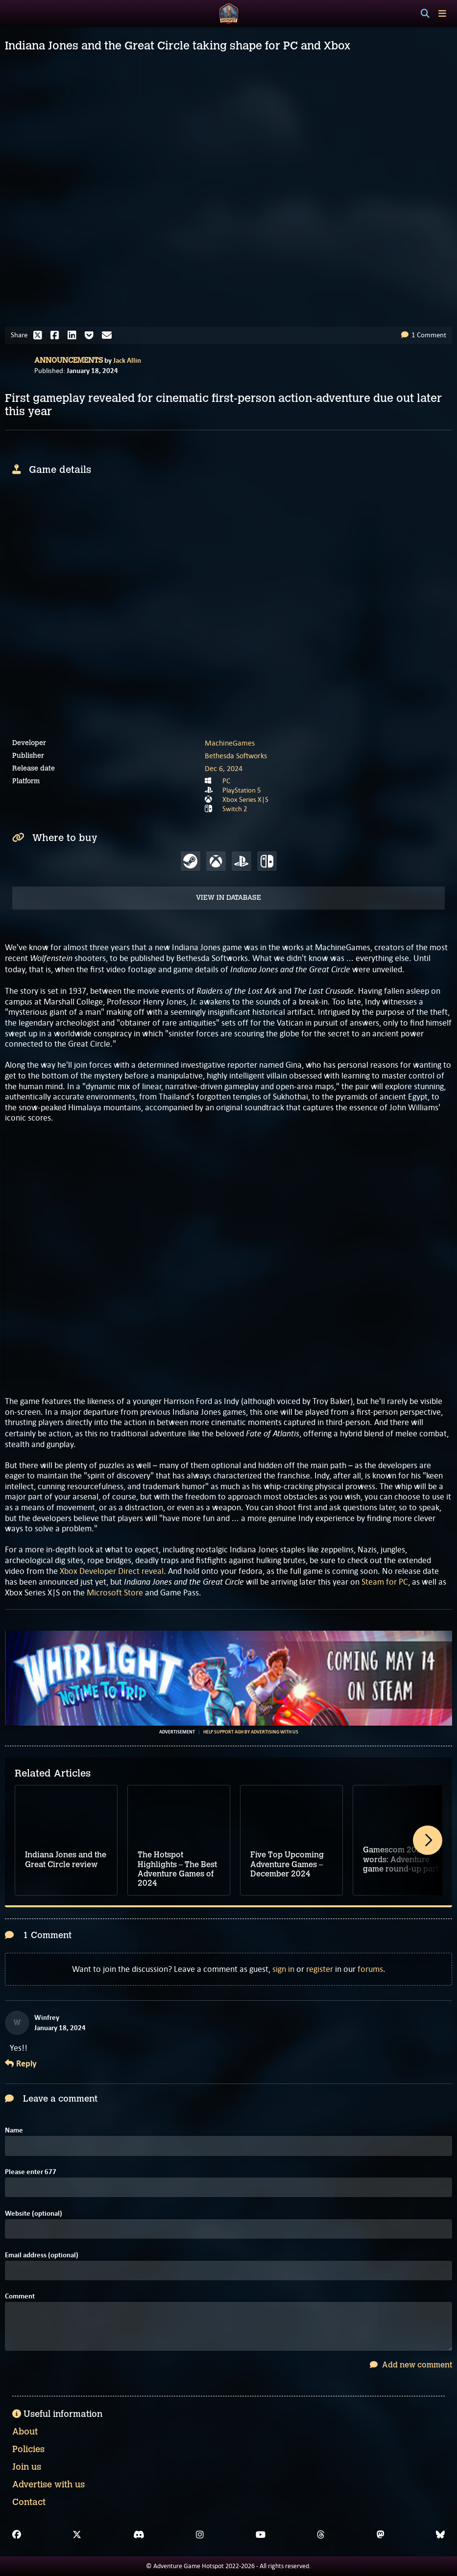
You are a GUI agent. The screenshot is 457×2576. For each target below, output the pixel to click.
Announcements (68, 360)
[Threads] (321, 2534)
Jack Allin (127, 360)
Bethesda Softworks (236, 755)
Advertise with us (48, 2484)
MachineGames (230, 743)
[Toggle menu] (442, 13)
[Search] (425, 13)
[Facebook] (16, 2534)
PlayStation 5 (241, 790)
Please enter (30, 2172)
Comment (20, 2296)
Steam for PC (384, 1581)
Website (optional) (33, 2213)
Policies (28, 2449)
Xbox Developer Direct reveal (112, 1571)
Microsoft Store (115, 1592)
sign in (283, 1969)
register (319, 1969)
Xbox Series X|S (245, 799)
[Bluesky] (440, 2534)
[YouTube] (260, 2534)
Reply (21, 2063)
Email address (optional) (41, 2255)
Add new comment (411, 2365)
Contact (29, 2502)
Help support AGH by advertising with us (250, 1732)
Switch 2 (234, 808)
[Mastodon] (381, 2534)
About (25, 2431)
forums (370, 1969)
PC (226, 780)
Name (14, 2130)
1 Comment (423, 334)
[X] (76, 2534)
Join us (26, 2466)
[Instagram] (200, 2534)
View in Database (228, 897)
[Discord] (138, 2534)
